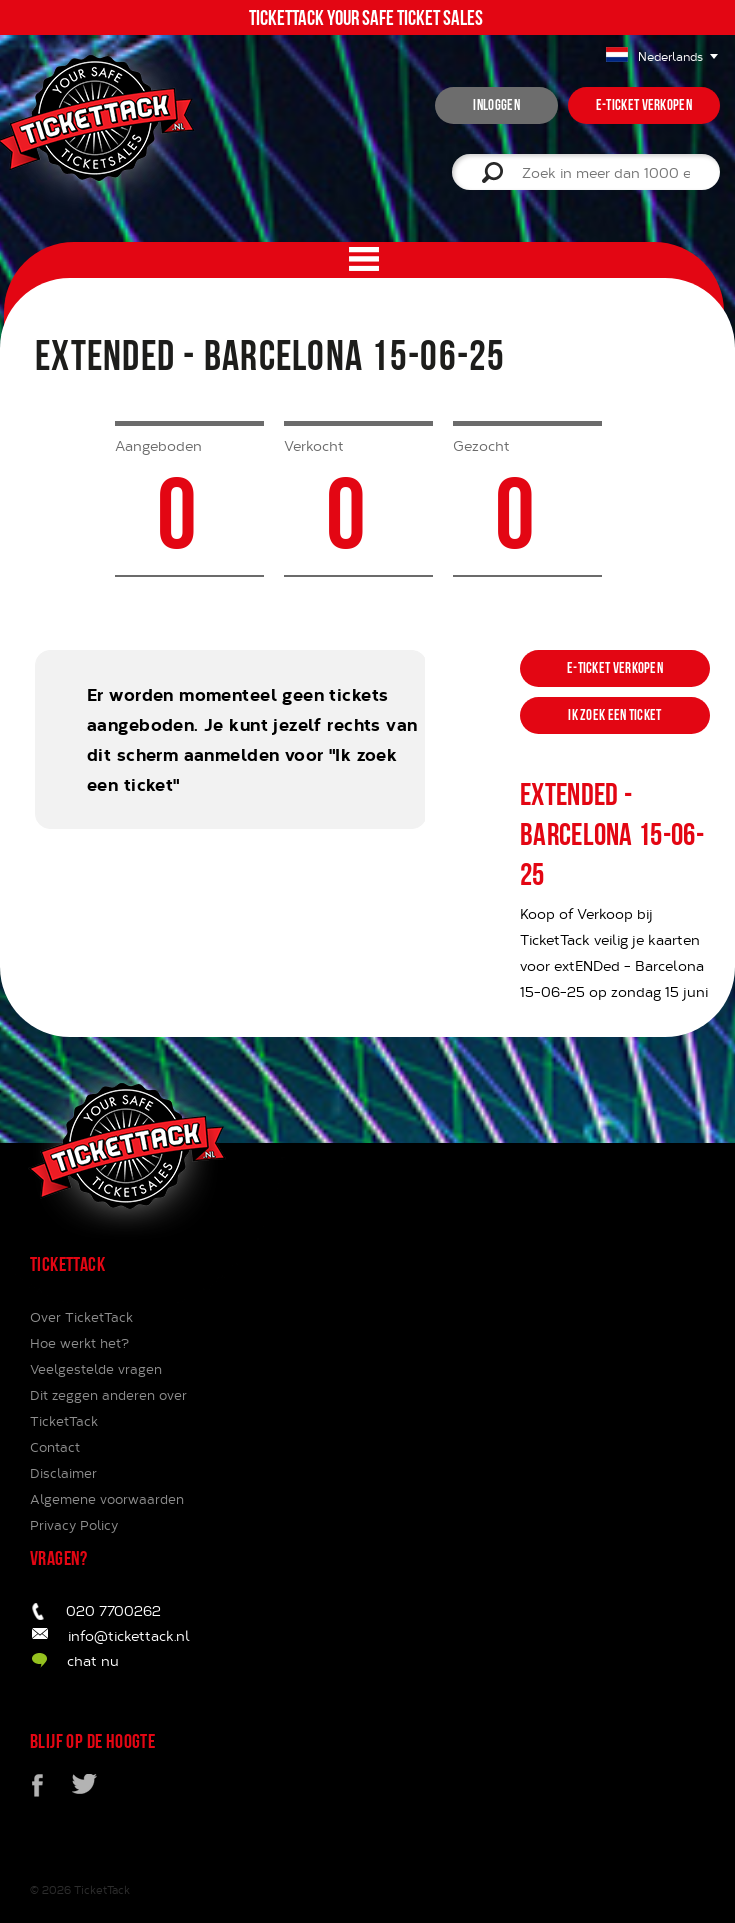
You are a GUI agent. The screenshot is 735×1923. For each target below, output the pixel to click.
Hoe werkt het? (79, 1343)
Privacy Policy (74, 1525)
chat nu (93, 1660)
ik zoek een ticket (614, 715)
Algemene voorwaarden (107, 1499)
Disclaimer (63, 1473)
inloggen (496, 105)
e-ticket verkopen (644, 105)
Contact (55, 1447)
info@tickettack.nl (129, 1635)
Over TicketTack (81, 1317)
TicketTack (102, 1889)
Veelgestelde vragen (96, 1369)
